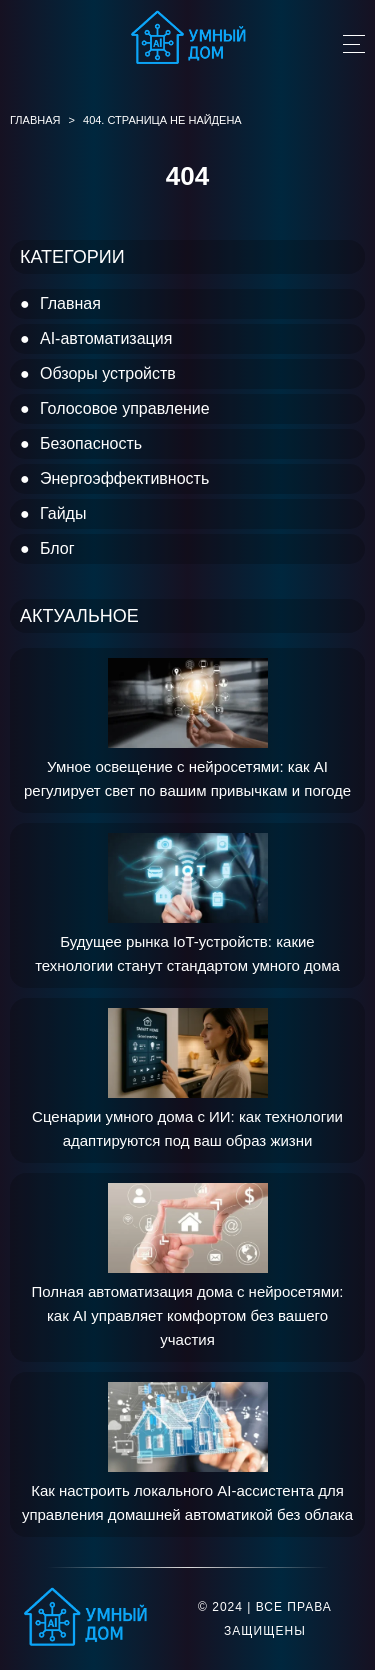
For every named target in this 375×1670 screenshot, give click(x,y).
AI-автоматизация (106, 338)
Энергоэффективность (124, 478)
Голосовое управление (125, 408)
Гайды (63, 513)
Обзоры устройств (108, 373)
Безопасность (91, 443)
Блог (57, 548)
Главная (70, 303)
